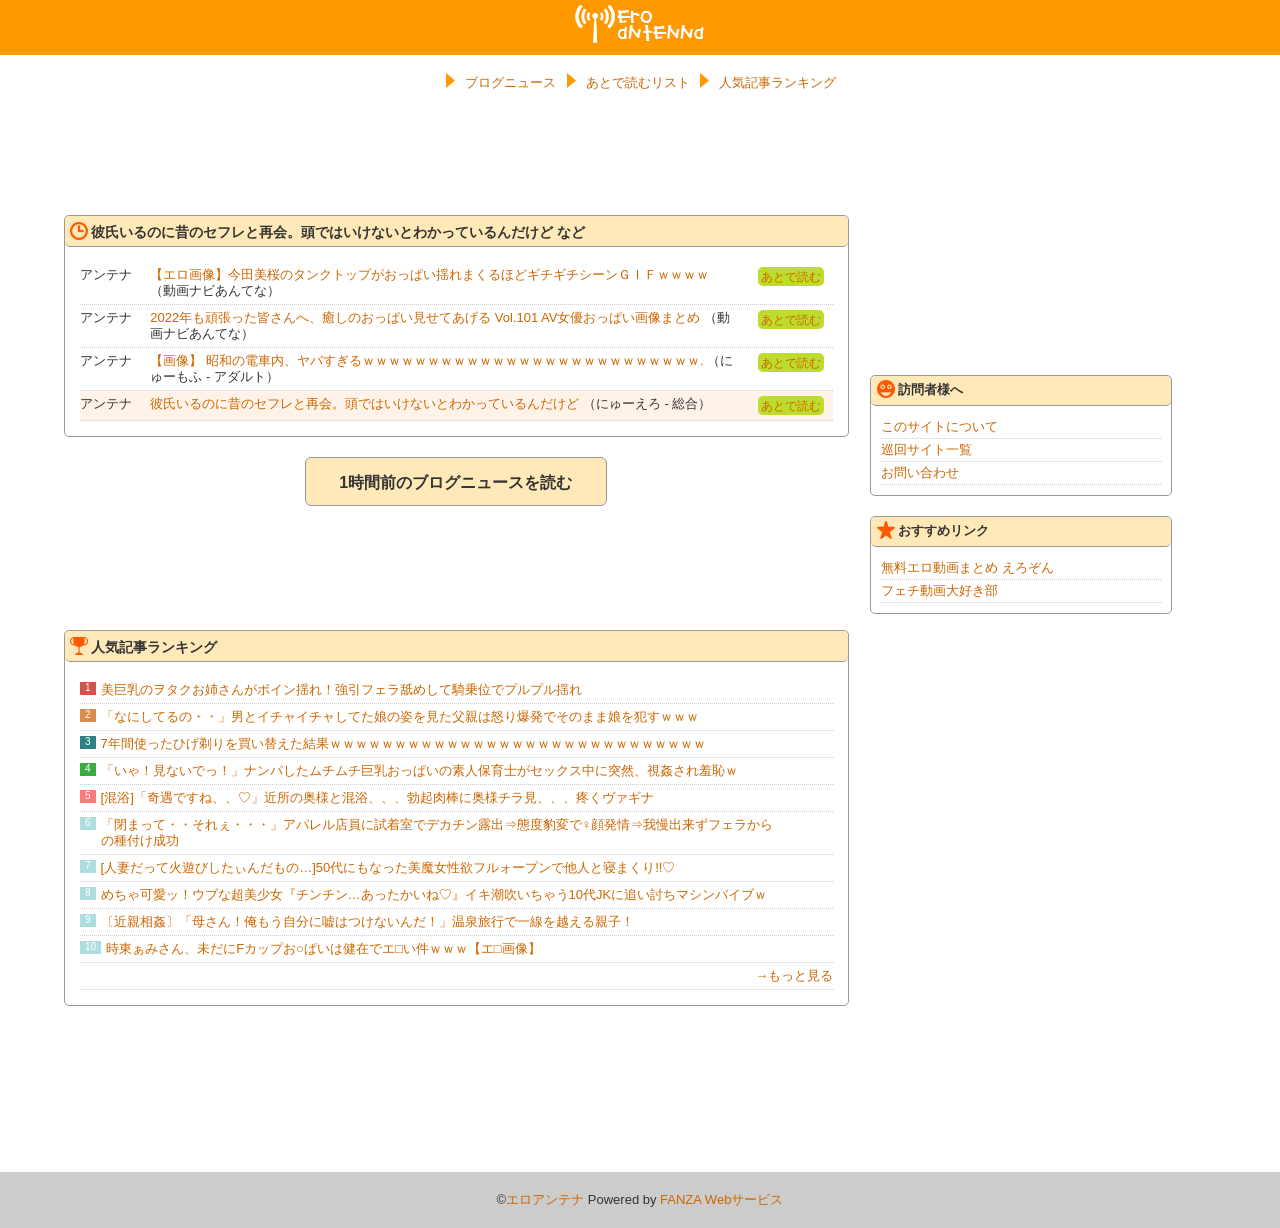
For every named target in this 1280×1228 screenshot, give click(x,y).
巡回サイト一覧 (926, 449)
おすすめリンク (933, 530)
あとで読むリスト (638, 82)
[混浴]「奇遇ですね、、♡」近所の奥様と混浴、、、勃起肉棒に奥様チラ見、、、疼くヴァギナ (377, 797)
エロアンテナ (640, 13)
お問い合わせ (920, 472)
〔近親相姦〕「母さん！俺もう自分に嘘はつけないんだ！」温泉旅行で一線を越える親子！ (367, 921)
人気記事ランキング (777, 82)
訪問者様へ (920, 389)
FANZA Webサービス (721, 1199)
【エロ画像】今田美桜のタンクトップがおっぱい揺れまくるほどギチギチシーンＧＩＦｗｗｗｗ (429, 274)
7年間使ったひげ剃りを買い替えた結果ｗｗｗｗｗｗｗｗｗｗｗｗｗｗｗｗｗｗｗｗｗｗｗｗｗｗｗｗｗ (403, 743)
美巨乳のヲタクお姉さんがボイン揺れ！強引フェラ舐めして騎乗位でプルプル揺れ (341, 689)
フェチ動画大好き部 (939, 590)
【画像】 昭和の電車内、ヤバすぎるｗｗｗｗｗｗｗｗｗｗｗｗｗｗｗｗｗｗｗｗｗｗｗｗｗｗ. (426, 360)
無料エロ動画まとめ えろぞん (967, 567)
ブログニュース (510, 82)
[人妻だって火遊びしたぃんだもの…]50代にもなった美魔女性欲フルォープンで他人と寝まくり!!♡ (388, 867)
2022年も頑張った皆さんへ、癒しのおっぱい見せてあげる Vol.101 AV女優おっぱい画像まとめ (425, 317)
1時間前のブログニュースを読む (455, 482)
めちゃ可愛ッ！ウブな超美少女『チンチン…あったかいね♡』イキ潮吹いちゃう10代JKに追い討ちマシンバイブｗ (434, 894)
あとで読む (791, 277)
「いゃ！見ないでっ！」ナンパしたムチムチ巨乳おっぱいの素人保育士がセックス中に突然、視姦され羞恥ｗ (419, 770)
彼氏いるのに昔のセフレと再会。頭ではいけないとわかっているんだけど (364, 403)
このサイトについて (939, 426)
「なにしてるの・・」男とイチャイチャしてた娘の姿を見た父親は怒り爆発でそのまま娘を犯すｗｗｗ (400, 716)
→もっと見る (794, 975)
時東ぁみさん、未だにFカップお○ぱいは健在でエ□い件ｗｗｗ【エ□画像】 (323, 948)
